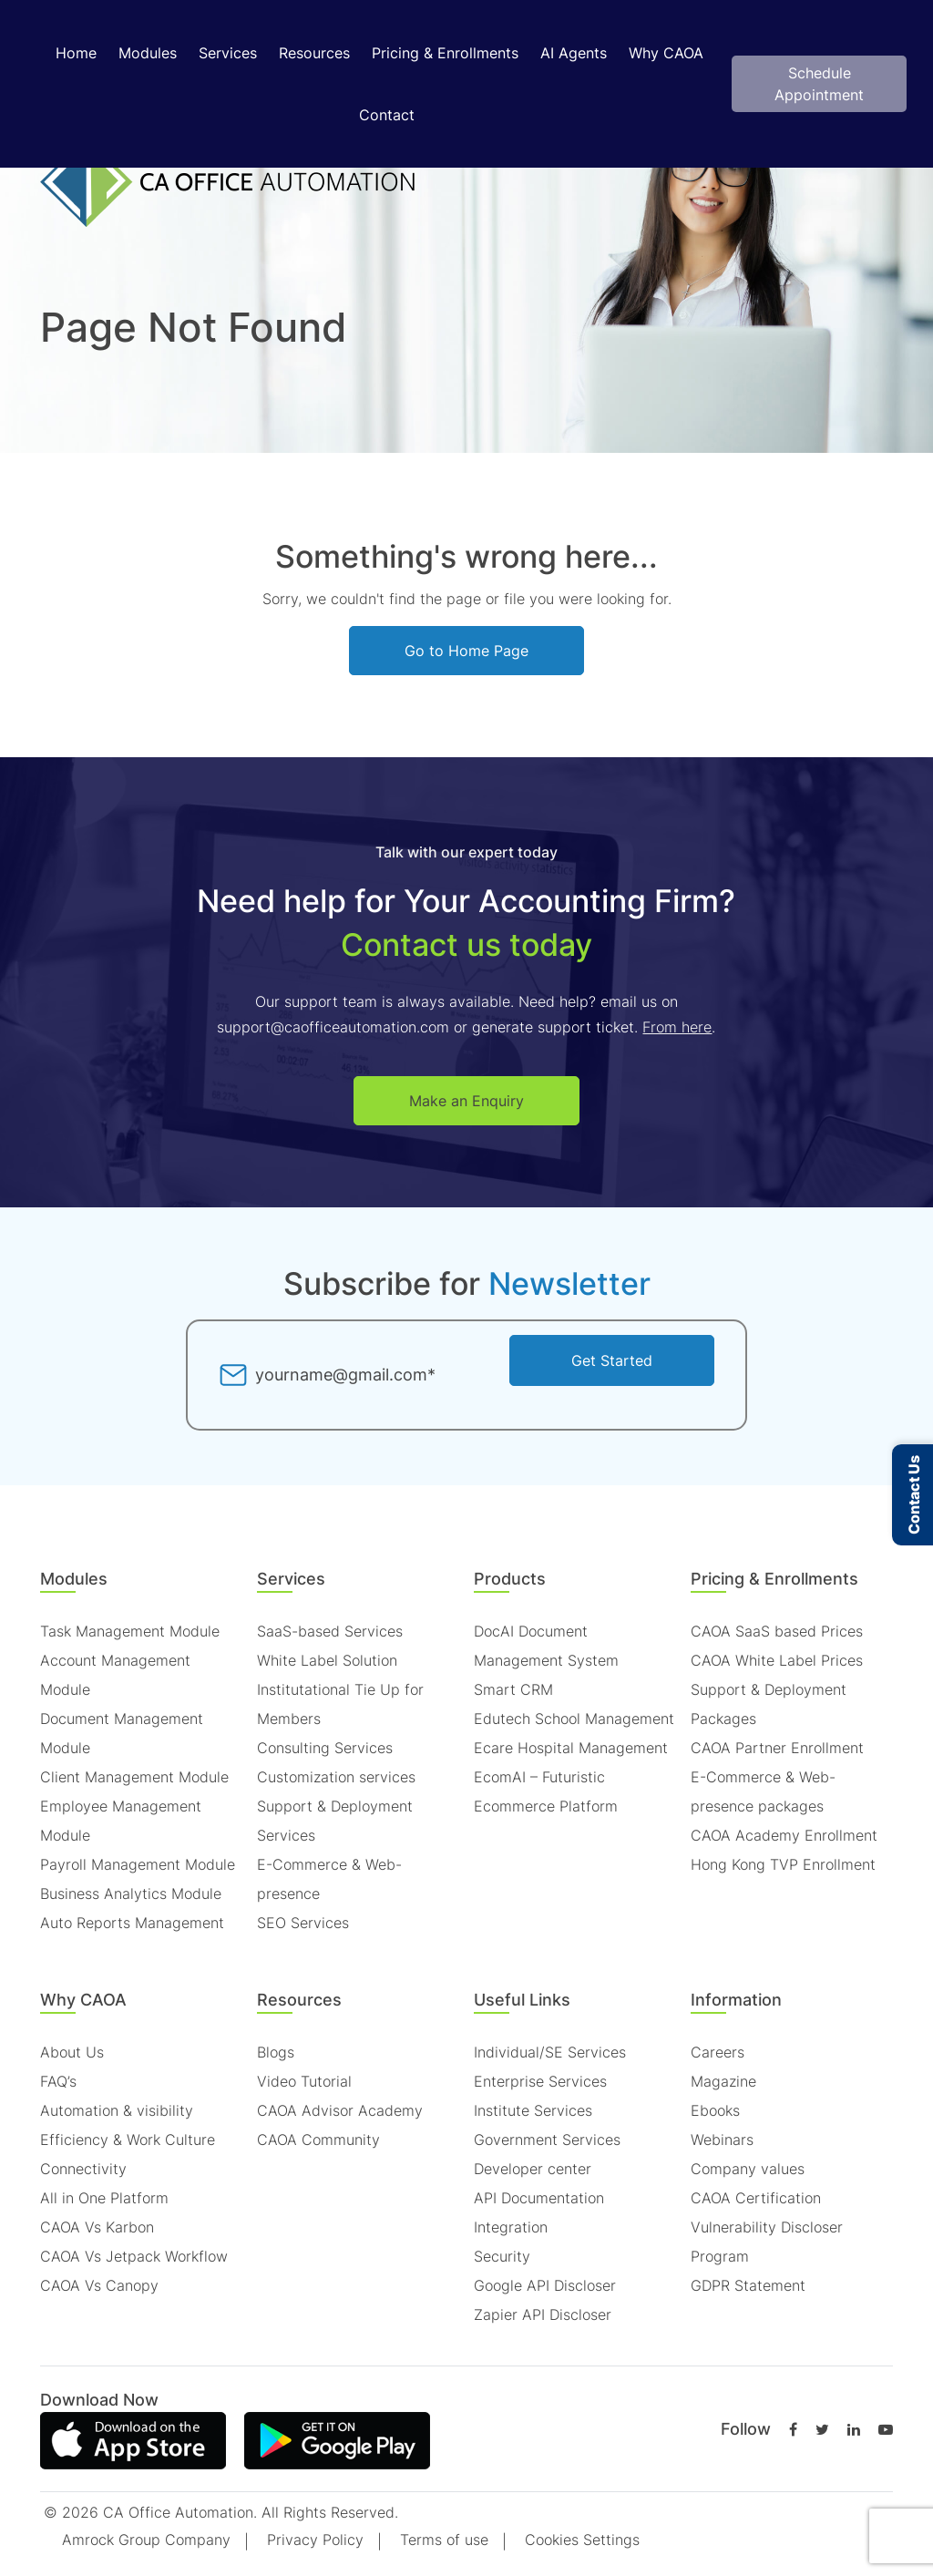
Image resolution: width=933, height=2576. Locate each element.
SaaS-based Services (330, 1631)
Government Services (547, 2139)
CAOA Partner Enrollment (777, 1748)
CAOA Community (318, 2139)
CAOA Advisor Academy (340, 2110)
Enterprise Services (540, 2081)
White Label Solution (327, 1660)
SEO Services (303, 1923)
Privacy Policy (315, 2539)
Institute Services (533, 2110)
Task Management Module (130, 1631)
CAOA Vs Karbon (97, 2227)
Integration (511, 2227)
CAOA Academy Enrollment (784, 1835)
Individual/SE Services (550, 2052)
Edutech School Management (574, 1718)
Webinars (722, 2139)
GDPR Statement (748, 2285)
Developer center (532, 2169)
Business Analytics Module (130, 1893)
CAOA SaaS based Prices (777, 1631)
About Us (72, 2052)
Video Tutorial (304, 2081)
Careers (717, 2052)
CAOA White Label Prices (777, 1660)
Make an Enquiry (466, 1101)
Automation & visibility (116, 2110)
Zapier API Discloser (542, 2314)
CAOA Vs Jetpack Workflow (134, 2256)
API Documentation (539, 2198)
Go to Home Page (466, 650)
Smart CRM (513, 1689)
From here (677, 1027)
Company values (748, 2169)
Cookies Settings (582, 2539)
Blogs (275, 2052)
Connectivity (83, 2169)
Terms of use (444, 2539)
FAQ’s (58, 2081)
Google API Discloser (545, 2285)
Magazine (723, 2081)
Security (502, 2256)
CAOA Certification (756, 2198)
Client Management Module (134, 1777)
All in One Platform (104, 2198)
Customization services (336, 1777)
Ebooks (715, 2110)
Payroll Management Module (137, 1864)
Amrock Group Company (146, 2539)
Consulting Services (325, 1748)
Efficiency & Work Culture (127, 2139)
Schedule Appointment (819, 84)
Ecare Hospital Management (571, 1748)
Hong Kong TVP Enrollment (783, 1864)
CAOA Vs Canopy (99, 2285)
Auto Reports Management (132, 1923)
